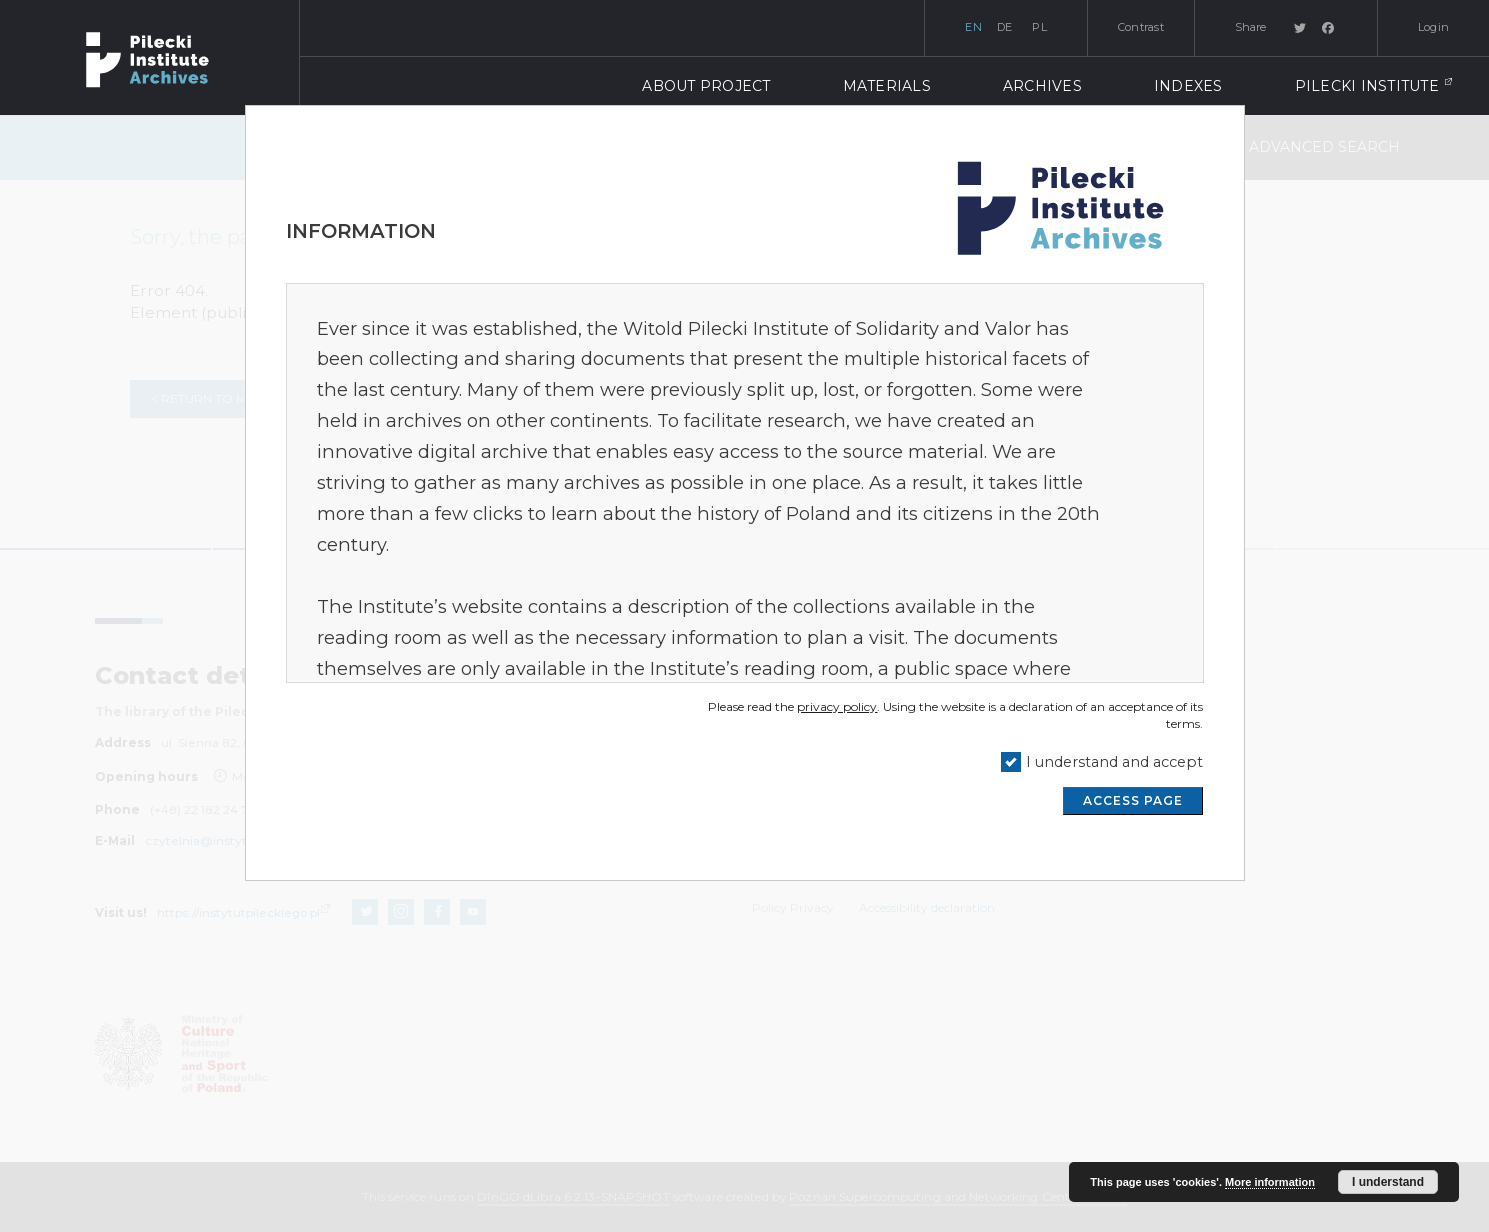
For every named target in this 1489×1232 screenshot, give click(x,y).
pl (1039, 27)
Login (1433, 27)
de (1005, 27)
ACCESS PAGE (1133, 800)
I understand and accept (1114, 762)
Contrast (1141, 27)
